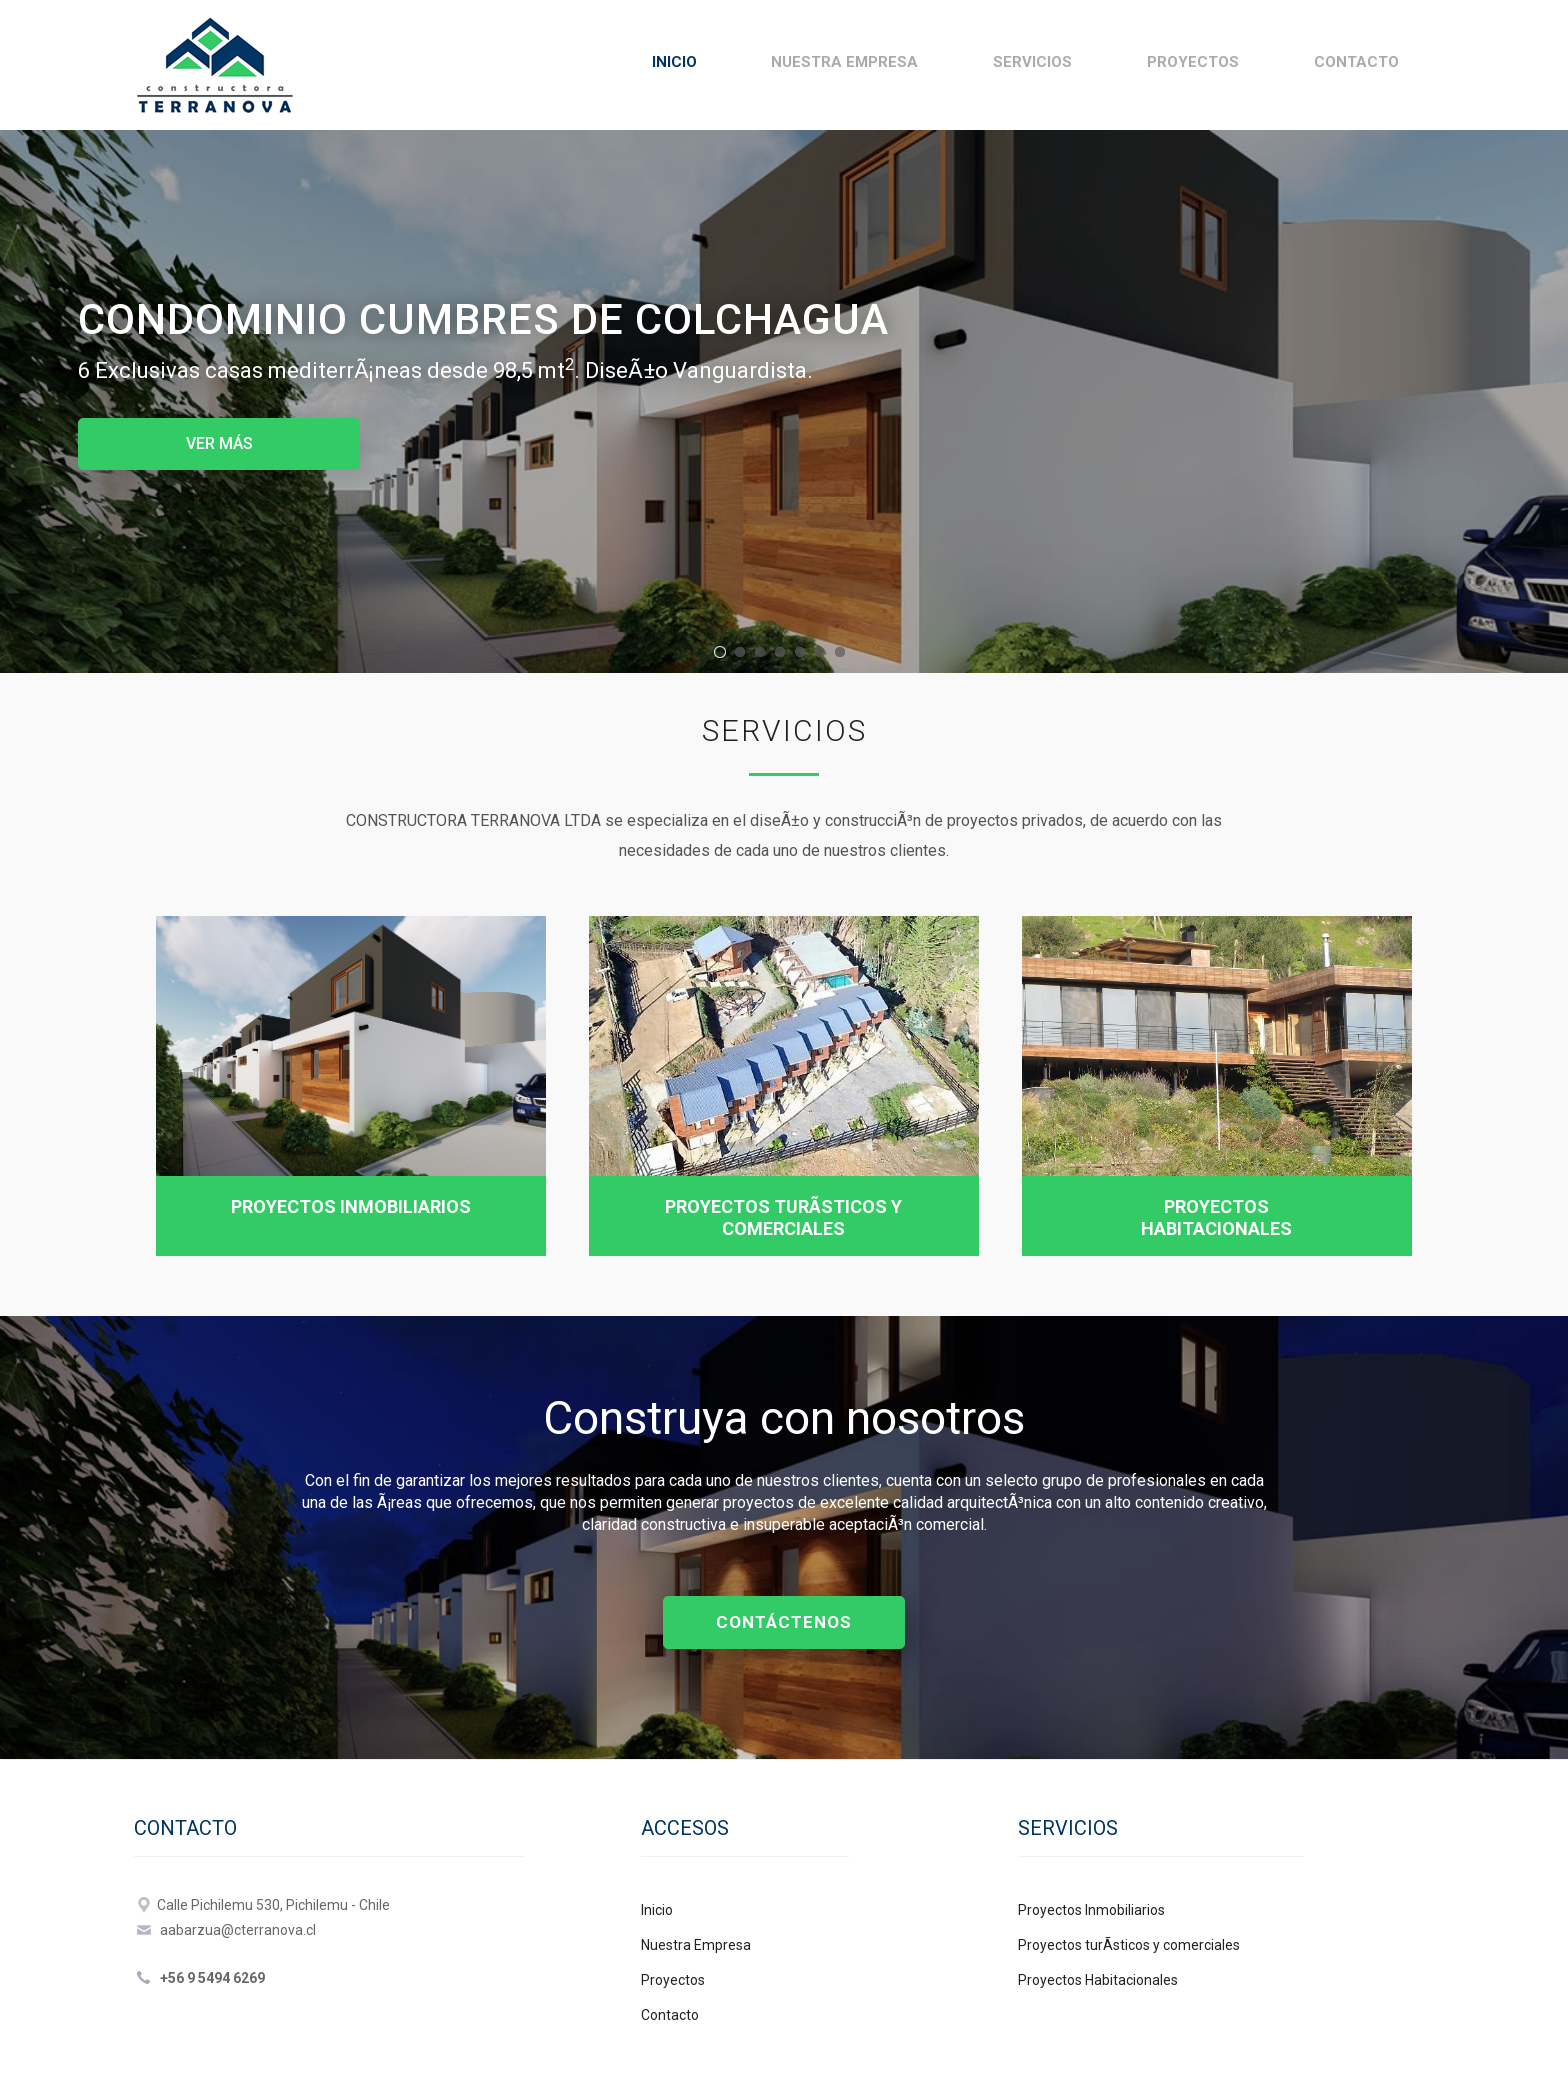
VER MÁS (219, 443)
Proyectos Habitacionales (1216, 1217)
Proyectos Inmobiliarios (351, 1206)
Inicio (674, 62)
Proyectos (1193, 62)
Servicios (1032, 62)
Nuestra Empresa (844, 62)
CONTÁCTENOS (784, 1622)
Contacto (1356, 62)
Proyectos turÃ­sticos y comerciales (783, 1217)
